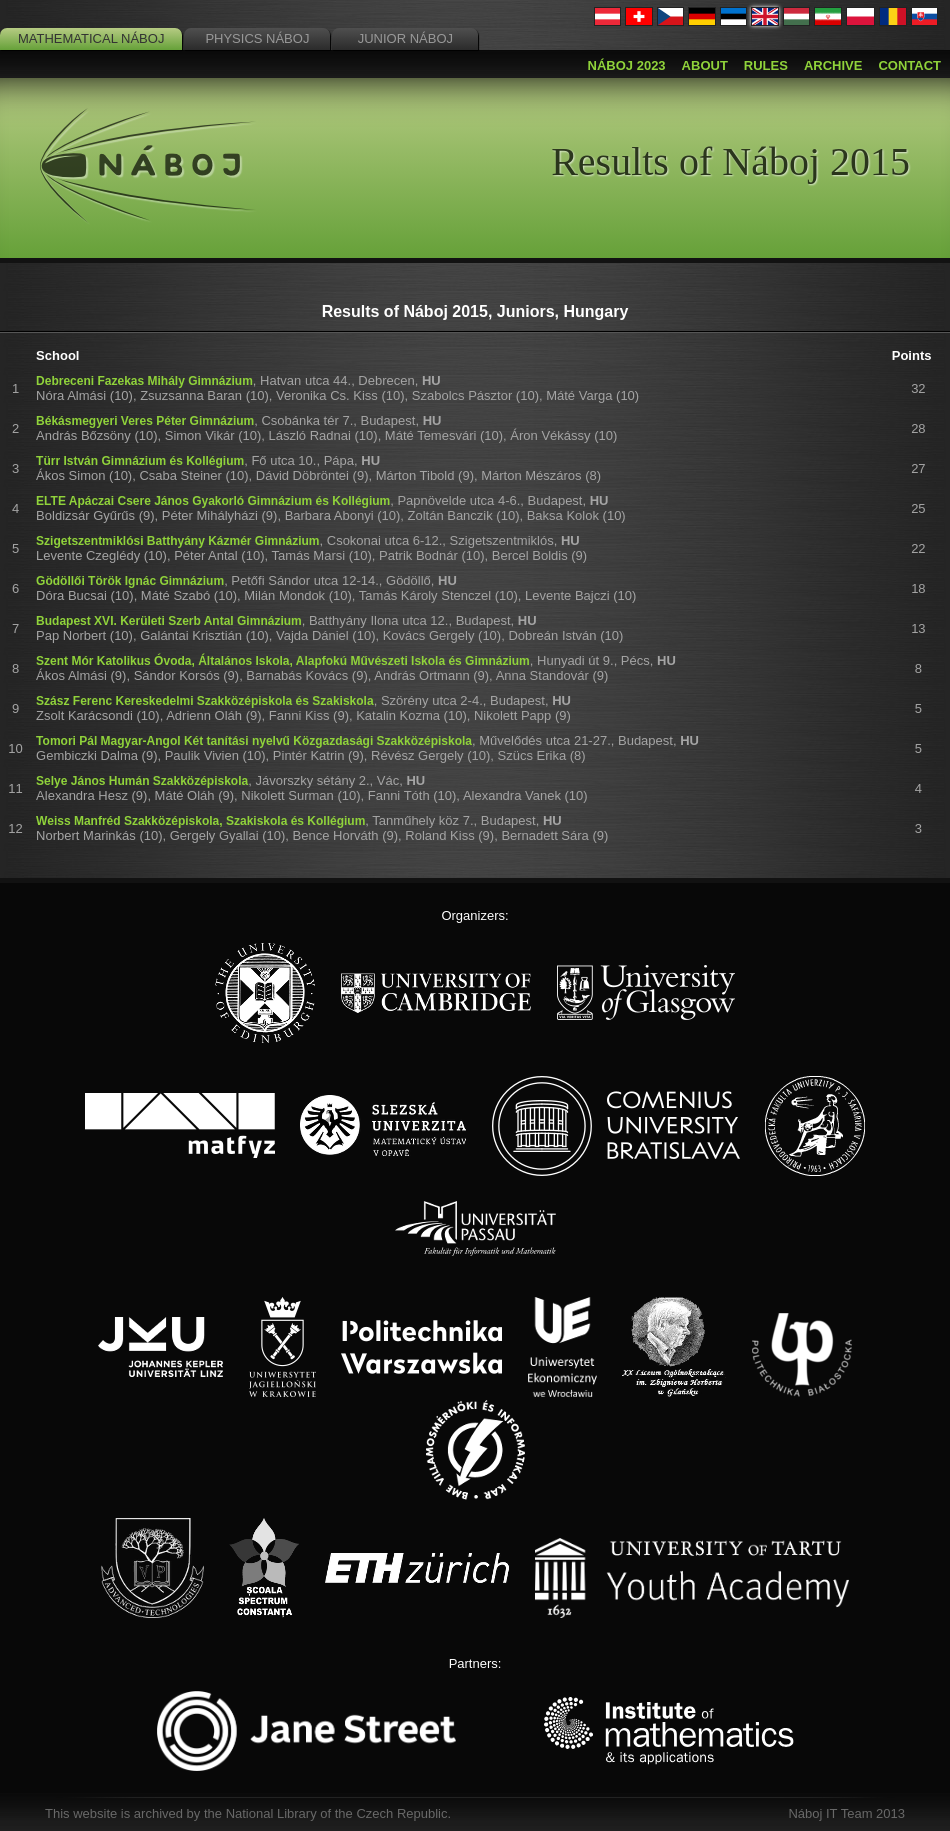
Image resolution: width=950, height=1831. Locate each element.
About (705, 65)
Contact (909, 65)
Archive (833, 65)
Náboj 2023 (627, 65)
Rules (766, 65)
